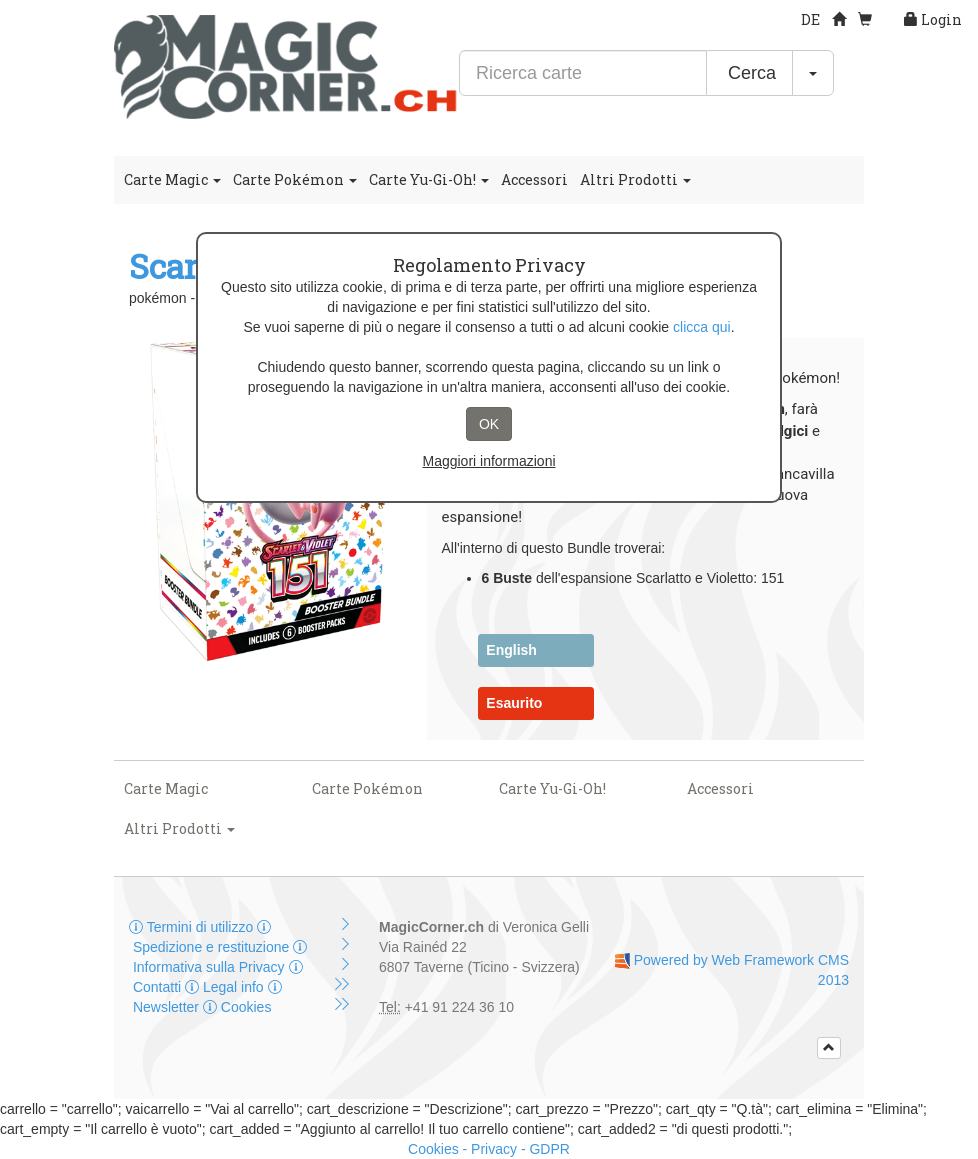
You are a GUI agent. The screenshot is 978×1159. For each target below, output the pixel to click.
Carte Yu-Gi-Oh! (429, 179)
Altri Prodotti (635, 179)
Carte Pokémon (295, 179)
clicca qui (702, 327)
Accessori (534, 179)
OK (489, 424)
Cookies (237, 1007)
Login (933, 19)
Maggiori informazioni (488, 461)
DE (810, 19)
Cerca (749, 73)
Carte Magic (172, 179)
